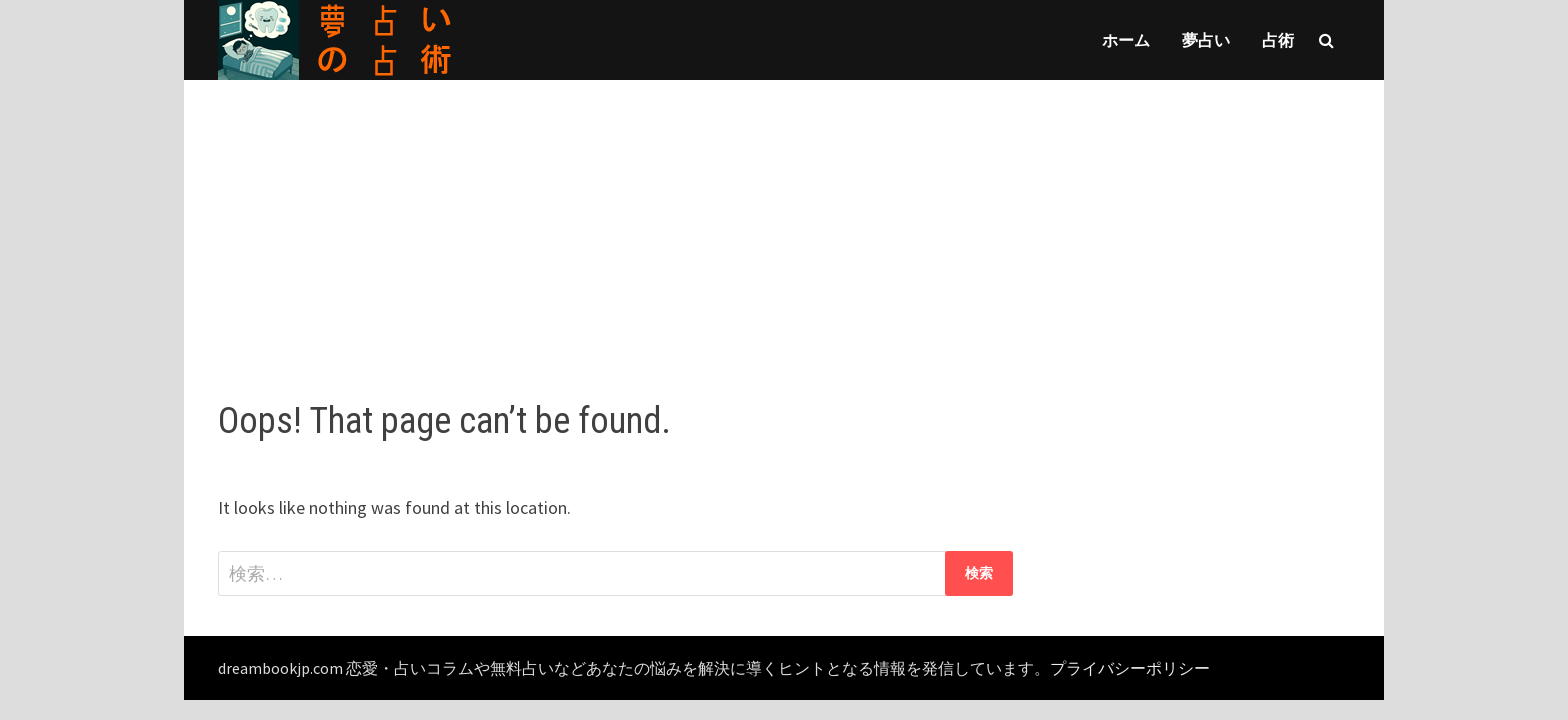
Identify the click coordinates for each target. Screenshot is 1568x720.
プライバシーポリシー (1130, 668)
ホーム (1126, 40)
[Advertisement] (784, 220)
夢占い (1206, 40)
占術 (1278, 40)
